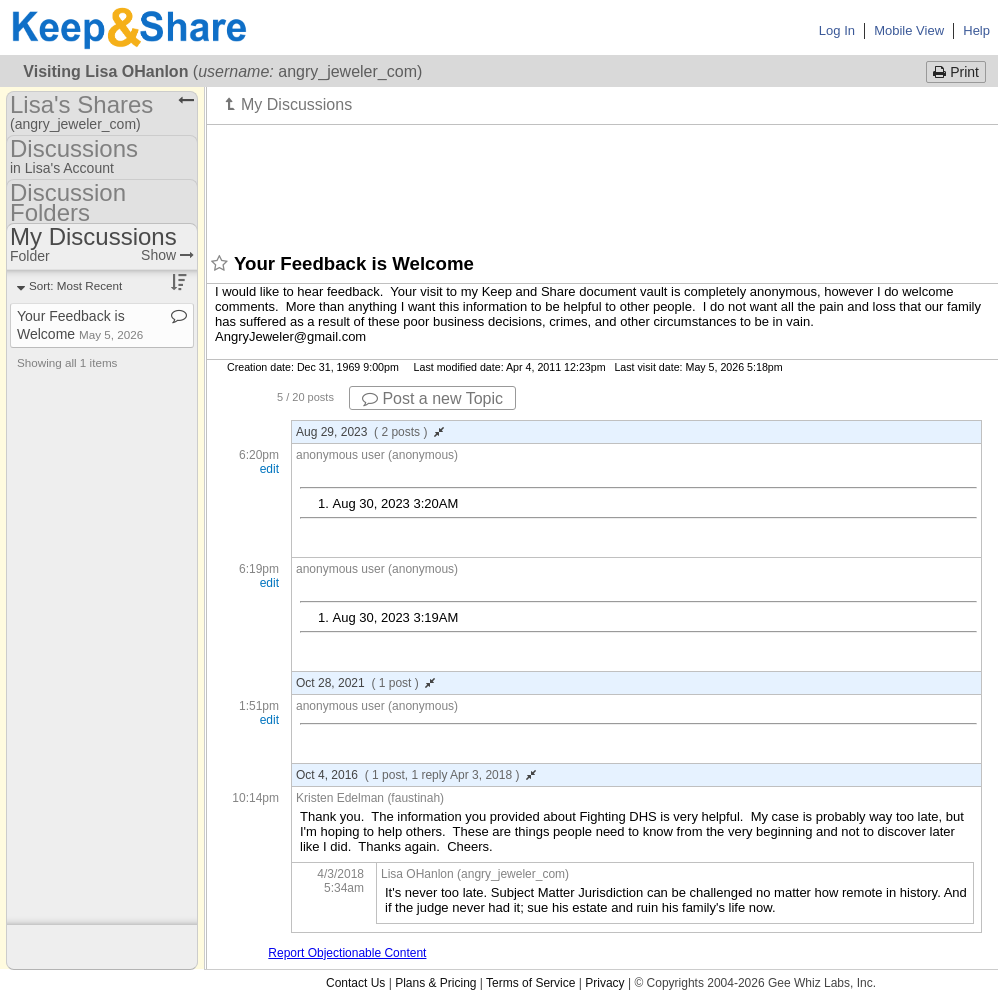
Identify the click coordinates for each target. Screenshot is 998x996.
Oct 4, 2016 (416, 775)
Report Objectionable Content (347, 953)
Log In (837, 30)
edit (269, 469)
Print (956, 72)
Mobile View (909, 30)
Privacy (604, 983)
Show (167, 255)
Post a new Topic (432, 398)
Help (976, 30)
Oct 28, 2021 (365, 683)
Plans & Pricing (435, 983)
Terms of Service (530, 983)
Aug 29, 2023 (370, 432)
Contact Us (355, 983)
